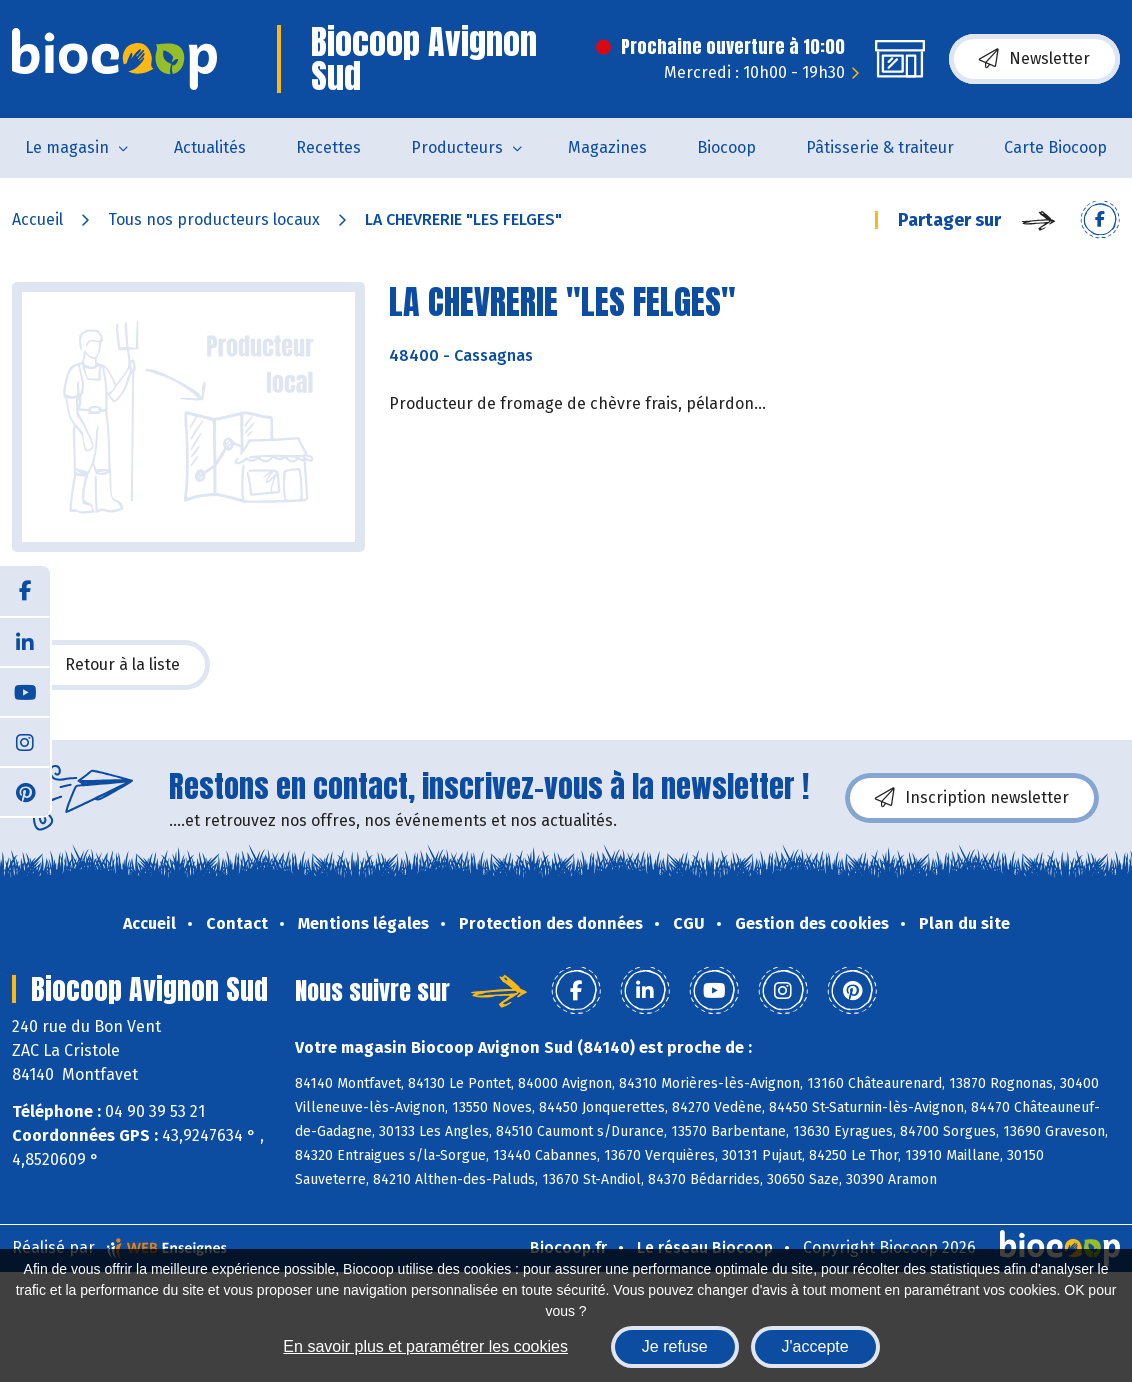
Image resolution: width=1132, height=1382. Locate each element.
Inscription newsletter (972, 798)
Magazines (607, 147)
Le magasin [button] (67, 147)
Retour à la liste (111, 665)
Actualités (210, 147)
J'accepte (815, 1346)
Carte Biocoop (1055, 147)
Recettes (328, 147)
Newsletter (1034, 59)
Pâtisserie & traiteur (880, 147)
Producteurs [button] (457, 147)
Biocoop (726, 147)
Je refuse (675, 1346)
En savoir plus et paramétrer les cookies (425, 1346)
